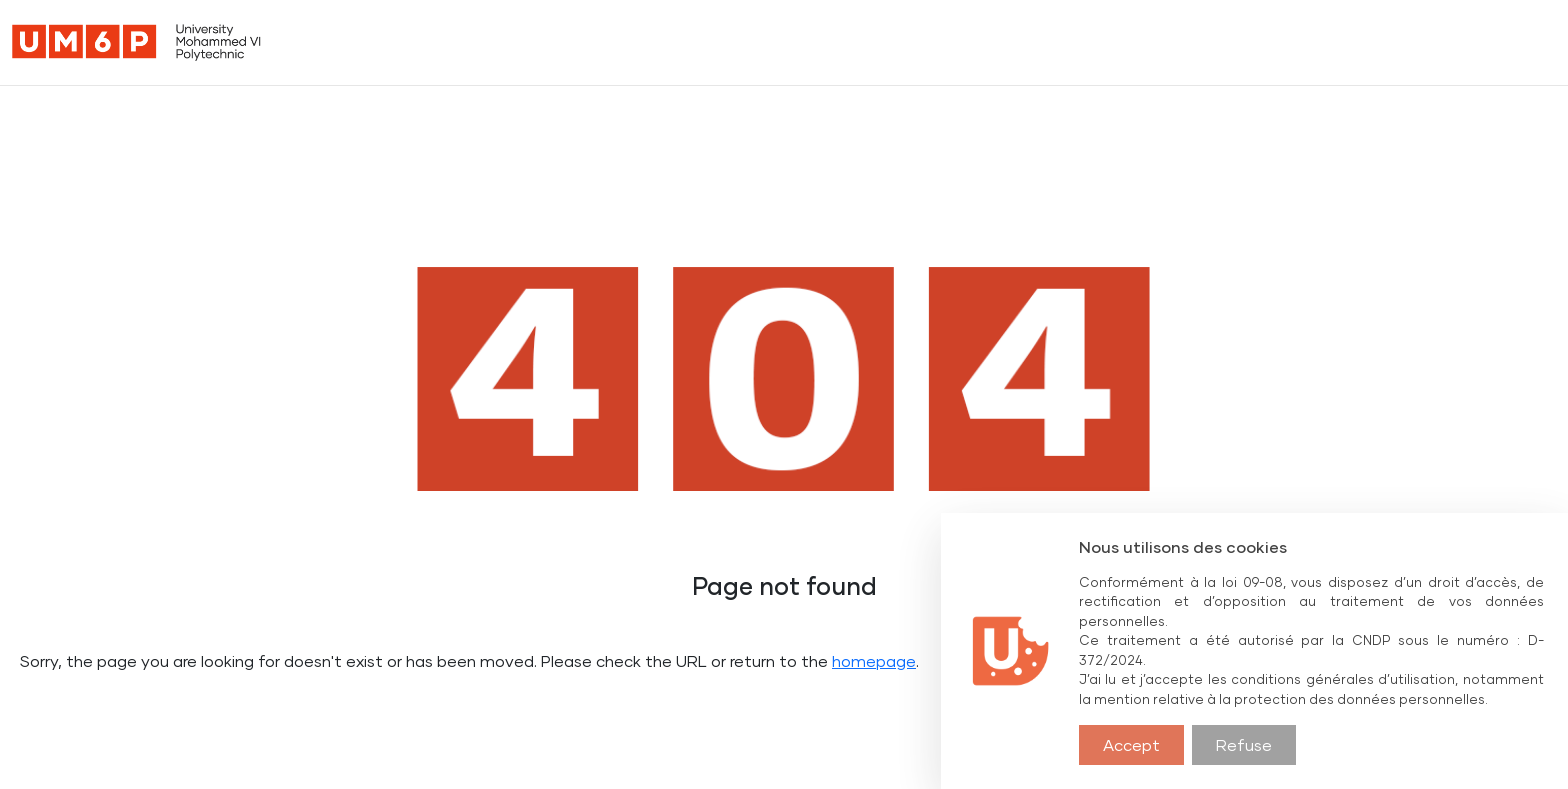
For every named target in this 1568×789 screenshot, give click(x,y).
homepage (874, 660)
